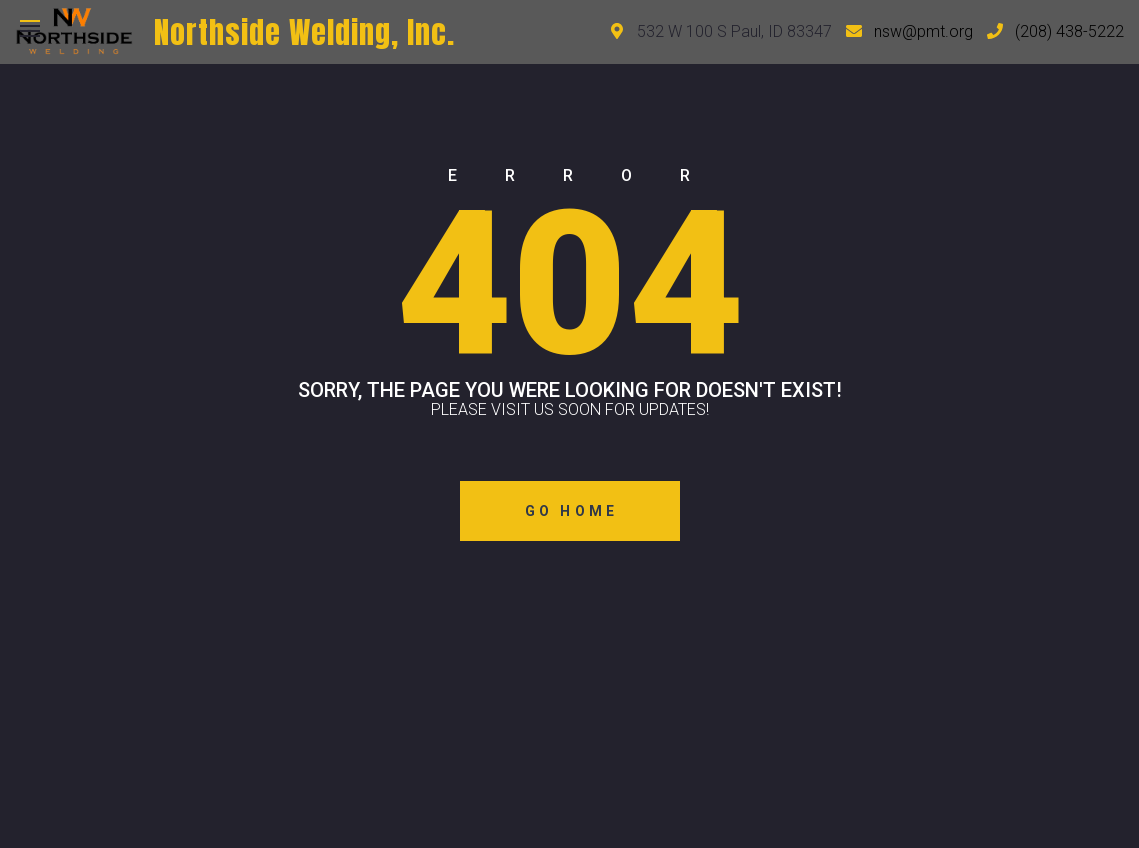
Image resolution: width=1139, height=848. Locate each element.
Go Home (571, 511)
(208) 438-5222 (1069, 31)
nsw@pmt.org (923, 31)
